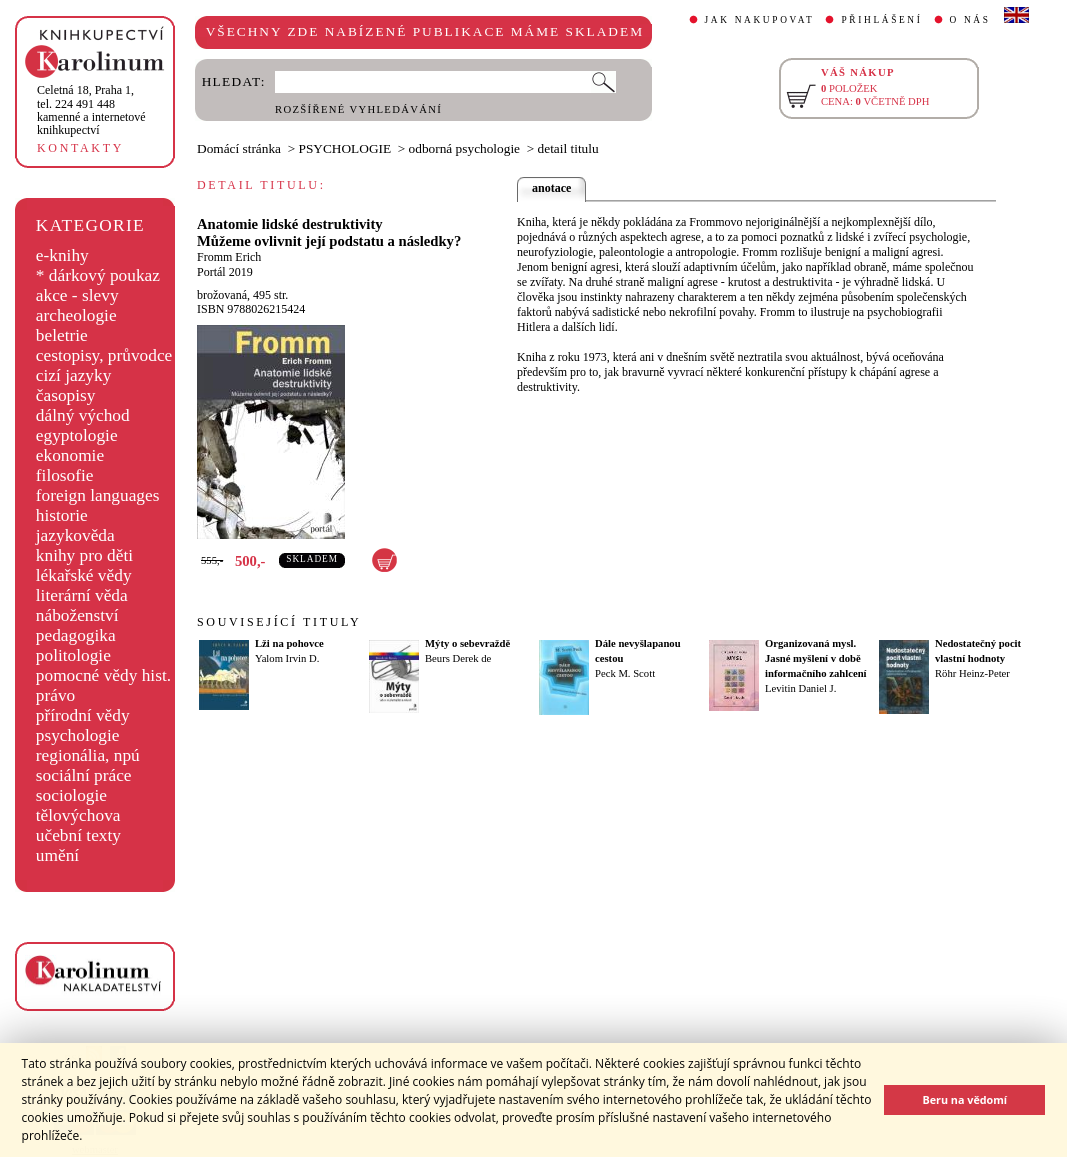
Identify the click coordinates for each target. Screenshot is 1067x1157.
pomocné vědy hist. (103, 675)
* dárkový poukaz (98, 275)
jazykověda (75, 535)
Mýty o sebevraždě (467, 643)
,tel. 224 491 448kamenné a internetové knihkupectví (91, 110)
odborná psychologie (464, 148)
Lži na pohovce (289, 643)
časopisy (66, 395)
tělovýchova (78, 815)
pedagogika (76, 635)
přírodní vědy (83, 715)
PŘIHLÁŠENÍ (881, 20)
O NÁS (970, 20)
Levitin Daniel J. (800, 688)
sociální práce (84, 775)
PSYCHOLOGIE (345, 148)
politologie (73, 655)
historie (62, 515)
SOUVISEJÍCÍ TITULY (279, 622)
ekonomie (70, 455)
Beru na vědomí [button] (964, 1099)
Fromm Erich (229, 257)
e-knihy (62, 255)
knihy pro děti (84, 555)
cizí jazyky (74, 375)
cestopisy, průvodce (104, 355)
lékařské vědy (84, 575)
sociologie (71, 795)
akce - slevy (77, 295)
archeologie (76, 315)
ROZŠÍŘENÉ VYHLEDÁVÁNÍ (358, 109)
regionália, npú (88, 755)
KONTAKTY (80, 148)
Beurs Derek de (458, 658)
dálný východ (83, 415)
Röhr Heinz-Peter (972, 673)
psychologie (78, 735)
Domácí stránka (239, 148)
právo (55, 695)
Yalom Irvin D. (287, 658)
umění (57, 855)
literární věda (82, 595)
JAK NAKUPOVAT (760, 20)
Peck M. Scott (625, 673)
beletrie (62, 335)
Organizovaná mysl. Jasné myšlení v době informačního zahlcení (816, 658)
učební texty (78, 835)
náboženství (77, 615)
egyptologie (77, 435)
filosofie (65, 475)
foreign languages (98, 495)
